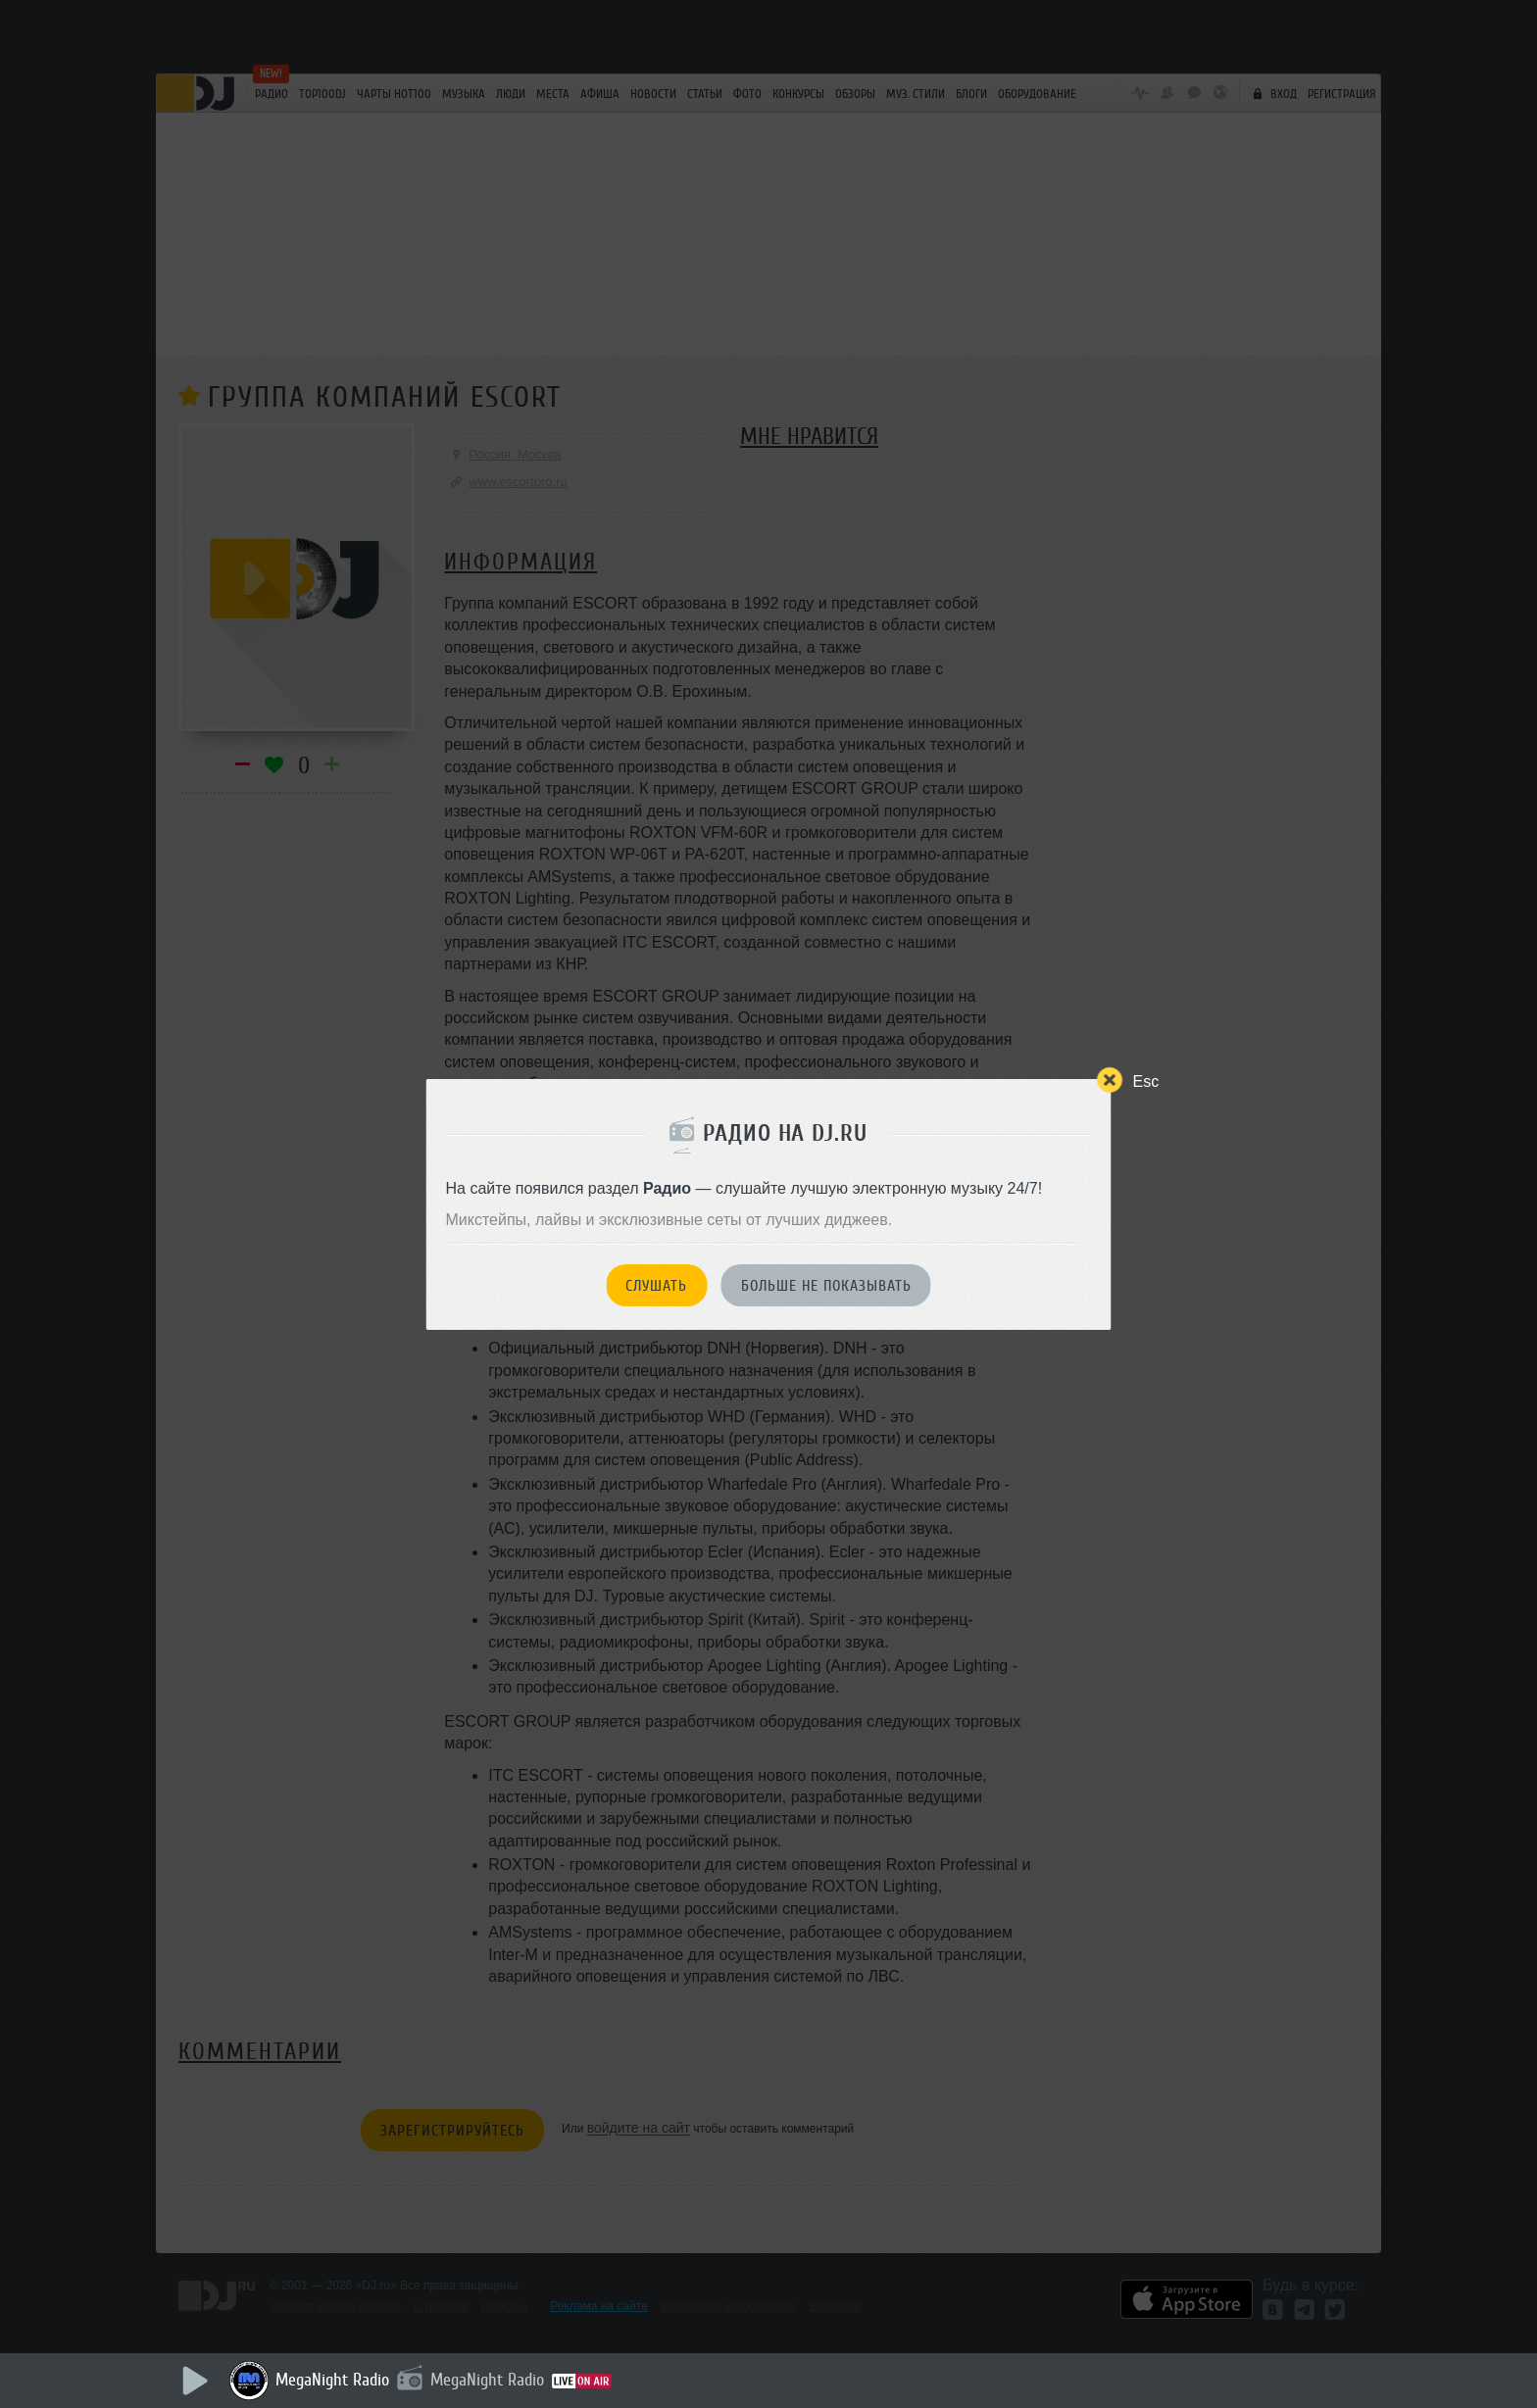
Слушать (656, 1286)
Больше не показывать (826, 1286)
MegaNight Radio (332, 2379)
